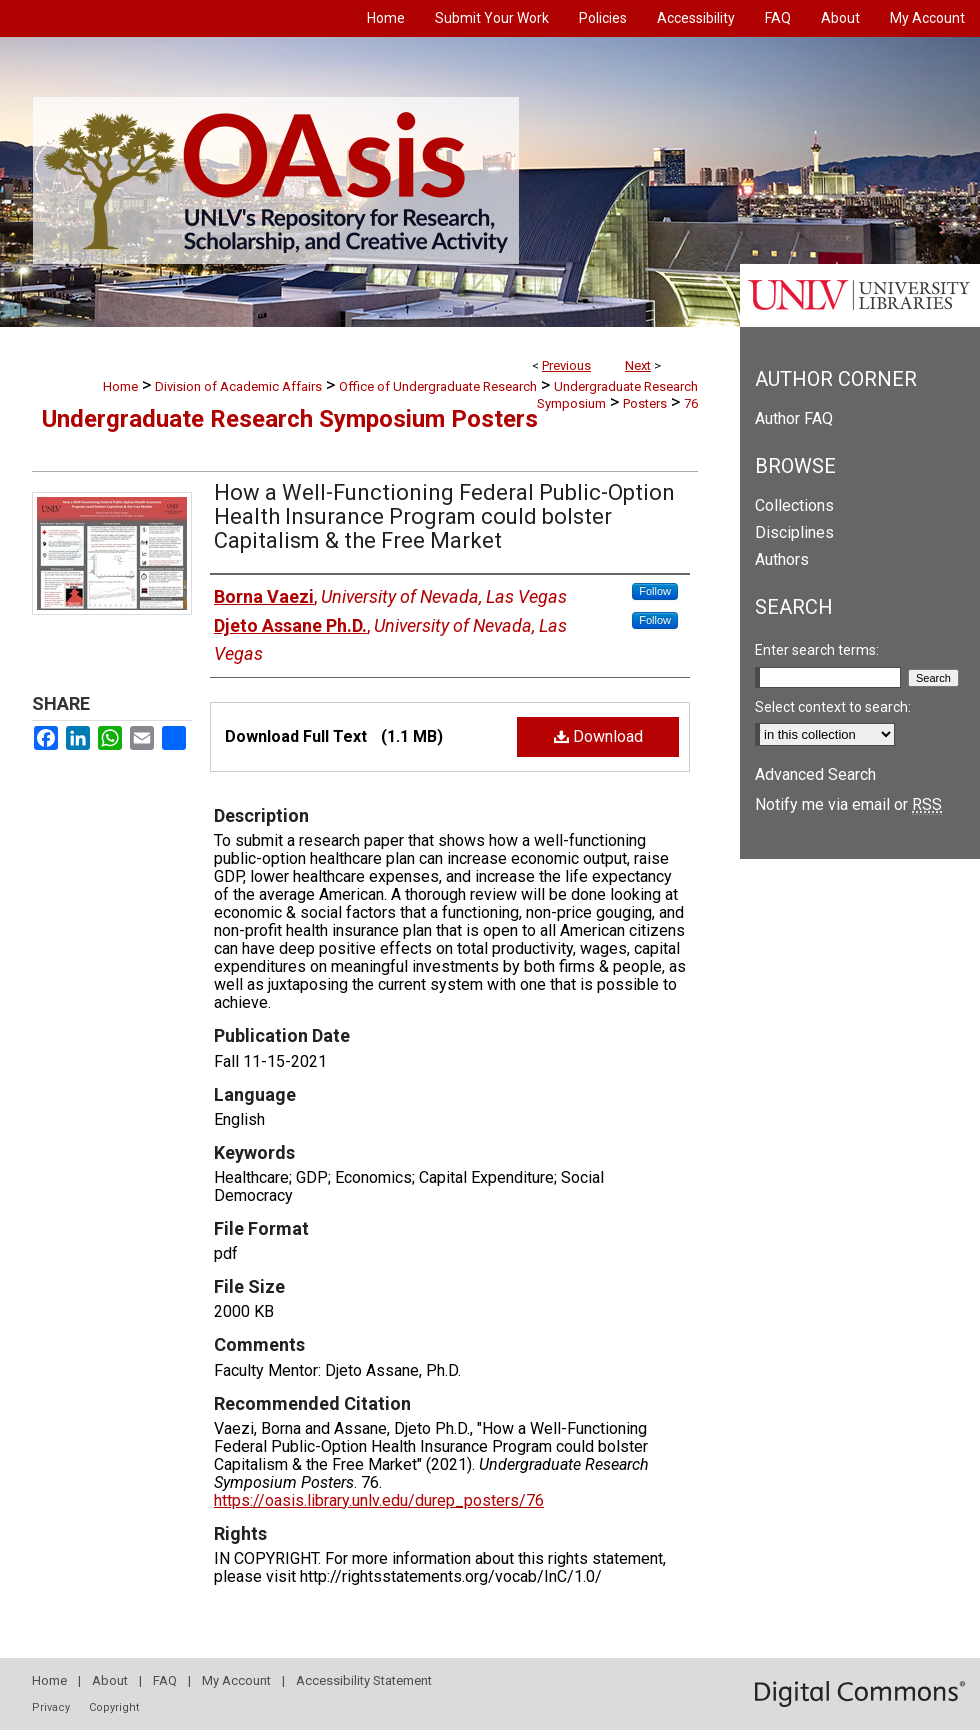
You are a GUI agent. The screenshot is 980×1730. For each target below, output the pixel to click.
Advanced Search (815, 774)
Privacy (51, 1707)
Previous (566, 365)
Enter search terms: (817, 650)
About (110, 1680)
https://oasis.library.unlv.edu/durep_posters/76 (379, 1500)
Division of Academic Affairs (238, 386)
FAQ (165, 1680)
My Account (236, 1680)
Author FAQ (794, 418)
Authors (782, 559)
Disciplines (794, 532)
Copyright (114, 1707)
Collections (794, 505)
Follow (655, 591)
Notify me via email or (848, 804)
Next (638, 365)
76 (691, 403)
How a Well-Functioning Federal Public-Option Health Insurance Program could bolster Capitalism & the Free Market (444, 516)
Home (120, 386)
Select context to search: (833, 707)
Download (598, 736)
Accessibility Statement (364, 1680)
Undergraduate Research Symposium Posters (290, 419)
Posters (645, 403)
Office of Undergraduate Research (438, 386)
